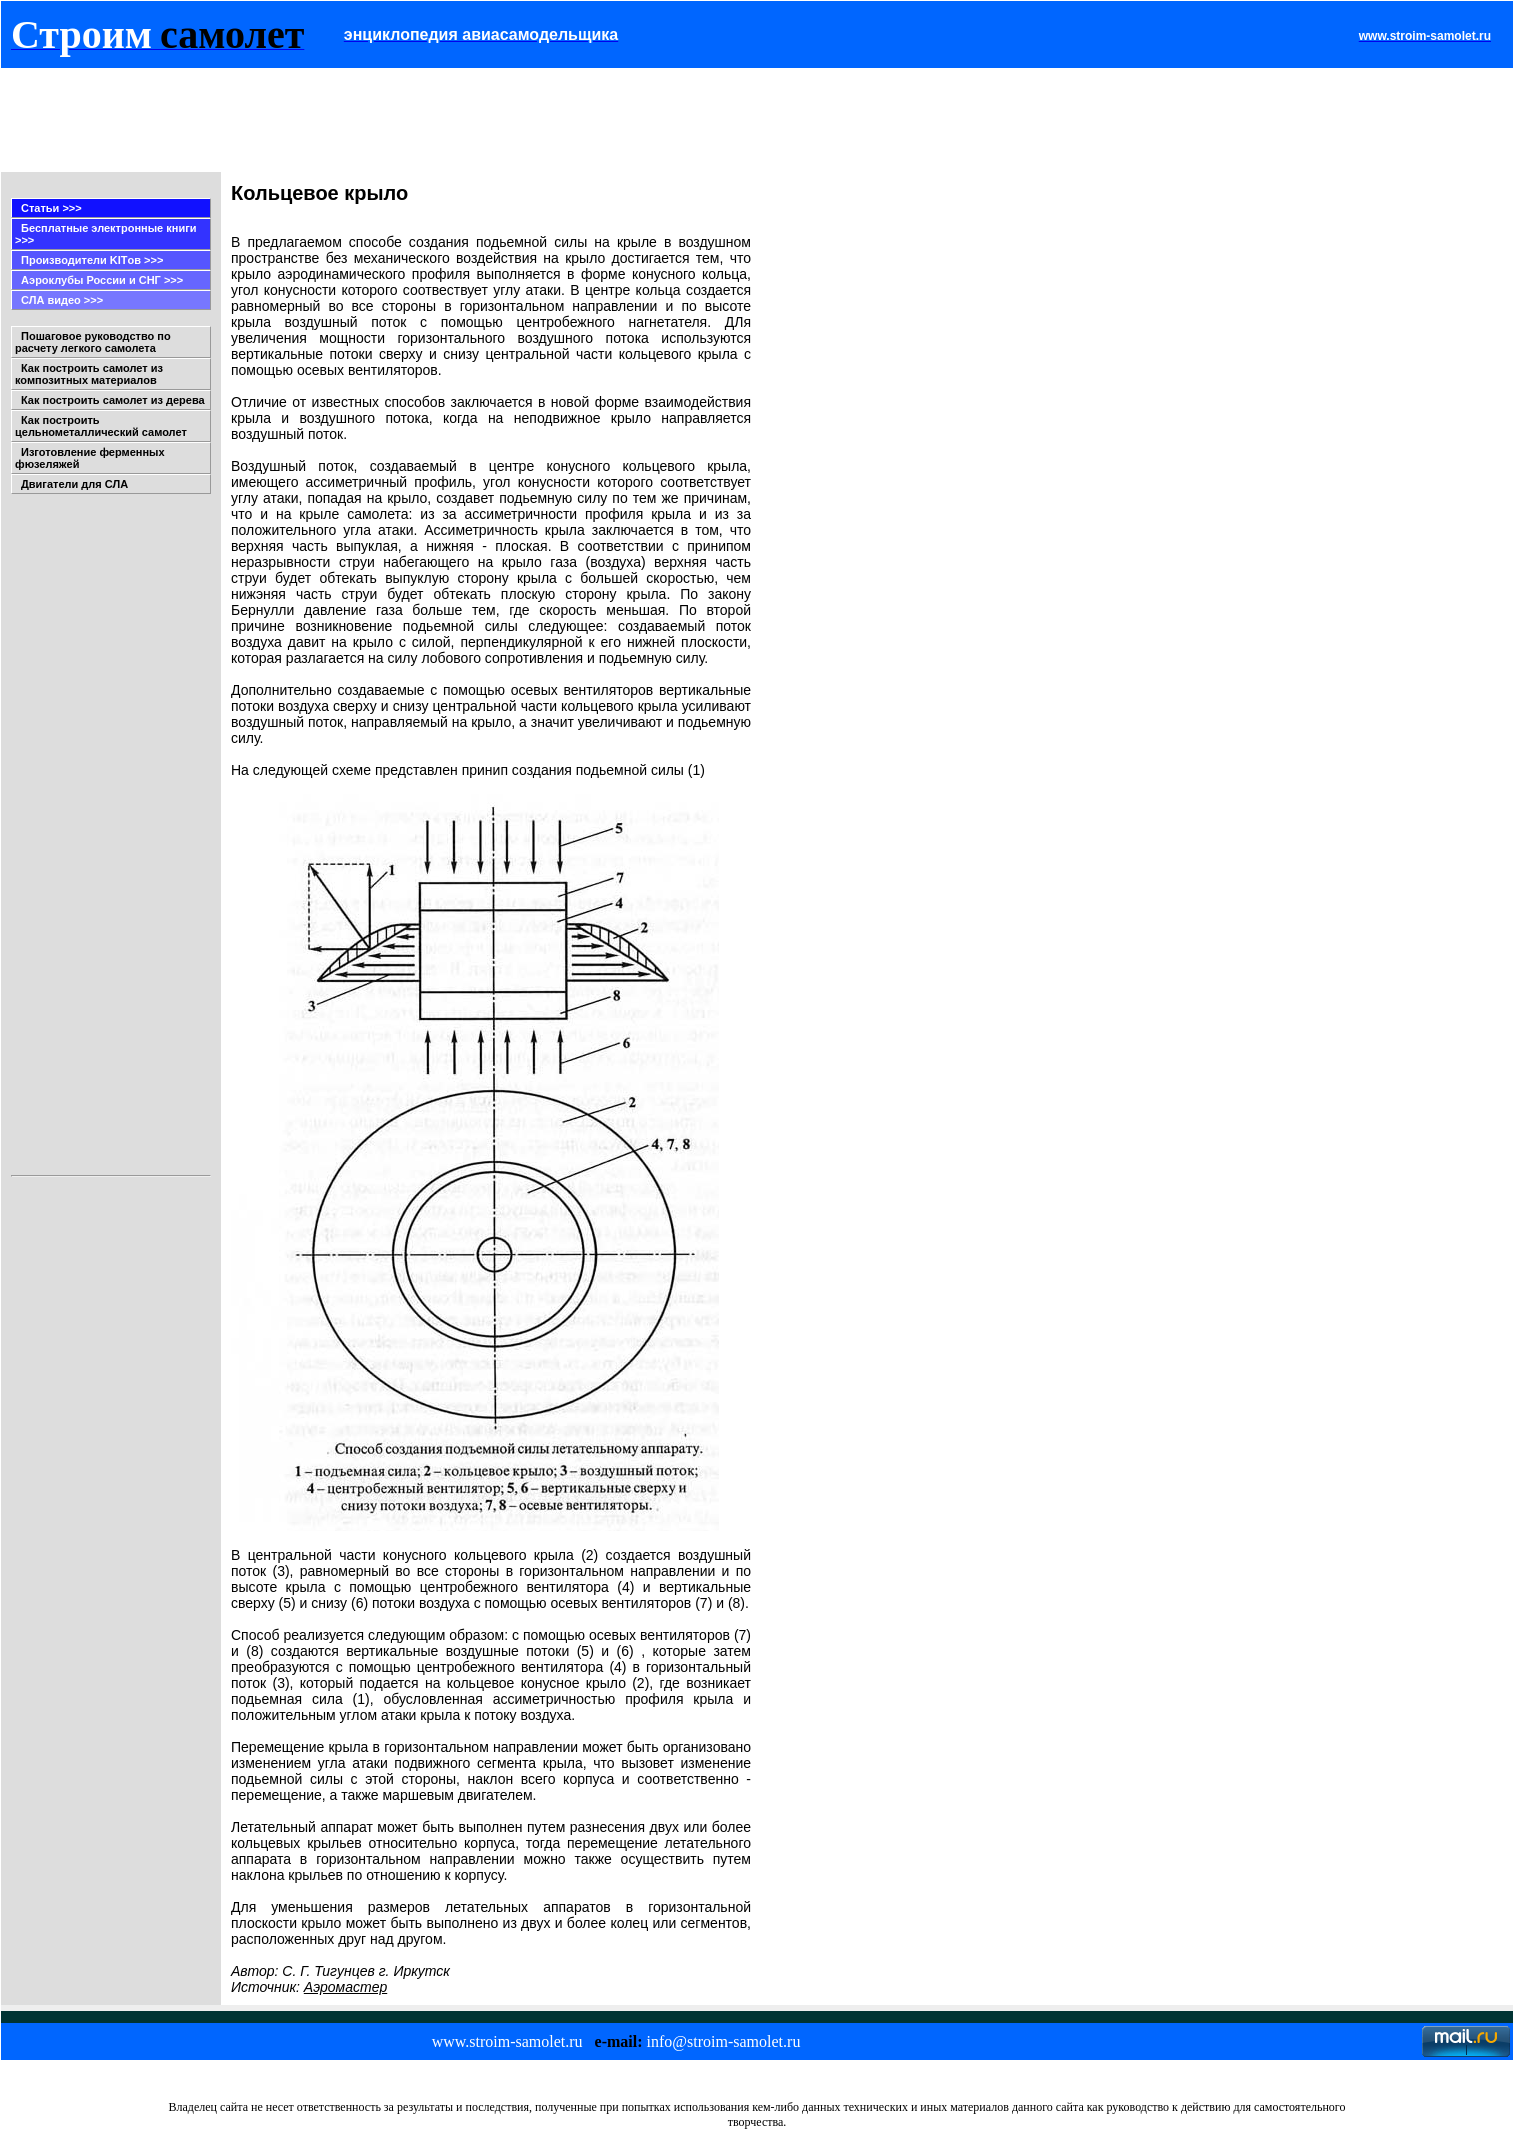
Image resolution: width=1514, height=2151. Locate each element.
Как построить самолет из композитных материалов (89, 374)
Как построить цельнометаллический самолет (101, 426)
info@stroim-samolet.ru (724, 2041)
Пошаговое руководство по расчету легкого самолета (93, 342)
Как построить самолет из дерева (113, 400)
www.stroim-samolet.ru (507, 2041)
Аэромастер (345, 1987)
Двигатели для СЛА (74, 484)
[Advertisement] (372, 120)
